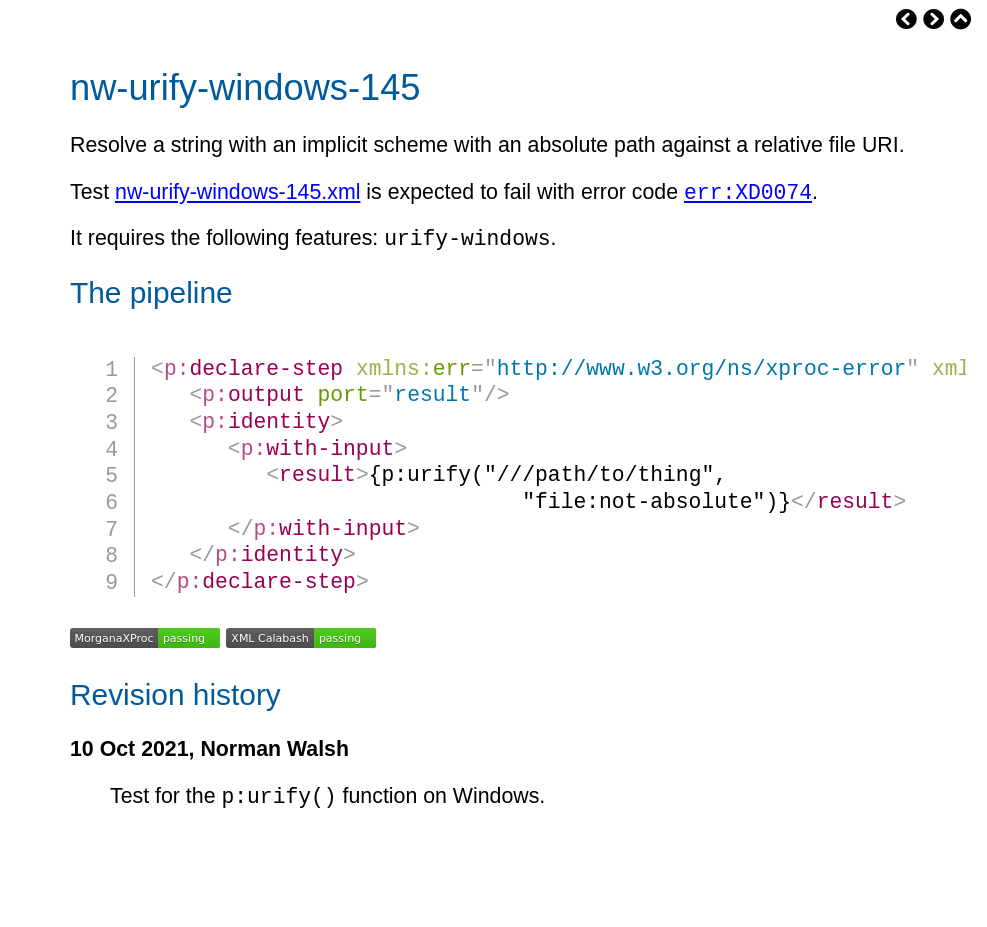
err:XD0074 (748, 194)
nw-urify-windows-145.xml (237, 196)
